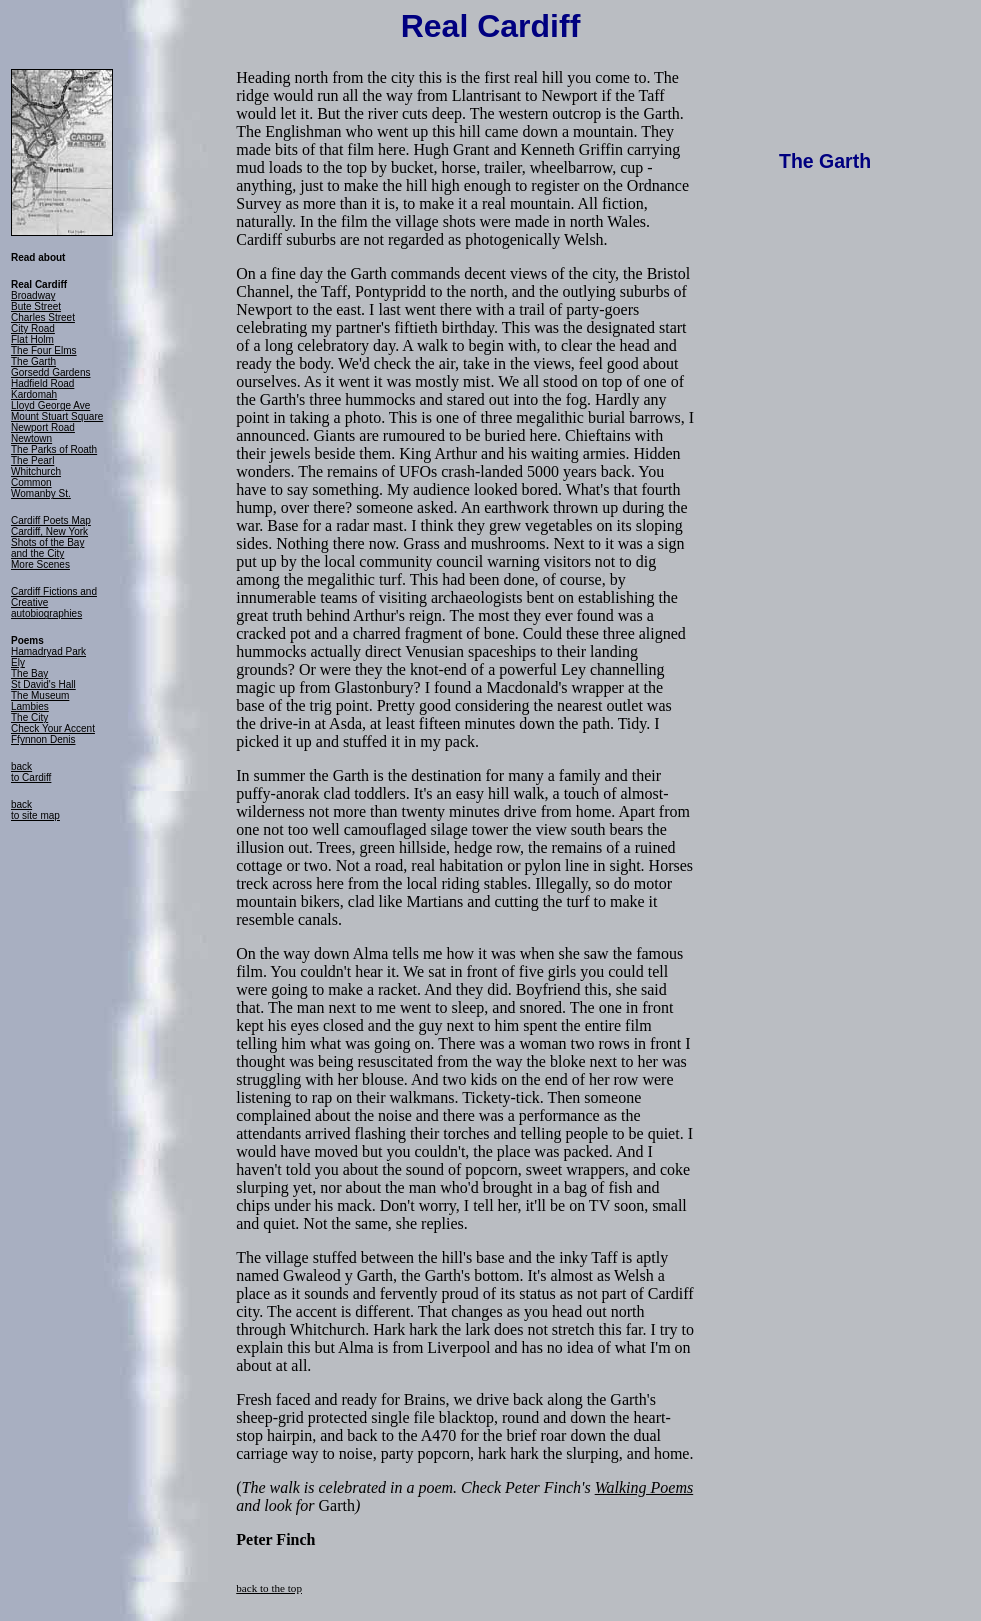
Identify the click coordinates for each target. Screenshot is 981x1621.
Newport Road (43, 427)
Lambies (30, 706)
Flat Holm (32, 339)
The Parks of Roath (54, 449)
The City (29, 717)
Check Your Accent (53, 728)
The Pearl (32, 460)
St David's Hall (43, 684)
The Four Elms (44, 350)
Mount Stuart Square (57, 416)
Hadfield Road (42, 383)
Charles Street (43, 317)
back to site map (35, 810)
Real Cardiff (491, 26)
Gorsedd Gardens (51, 372)
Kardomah (34, 394)
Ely (18, 662)
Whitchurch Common (36, 477)
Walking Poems (644, 1487)
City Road (33, 328)
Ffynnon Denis (43, 739)
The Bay (29, 673)
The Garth (33, 361)
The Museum (40, 695)
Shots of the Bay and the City (47, 548)
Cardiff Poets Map (51, 520)
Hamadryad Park (48, 651)
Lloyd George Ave (50, 405)
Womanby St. (41, 493)
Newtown (31, 438)
